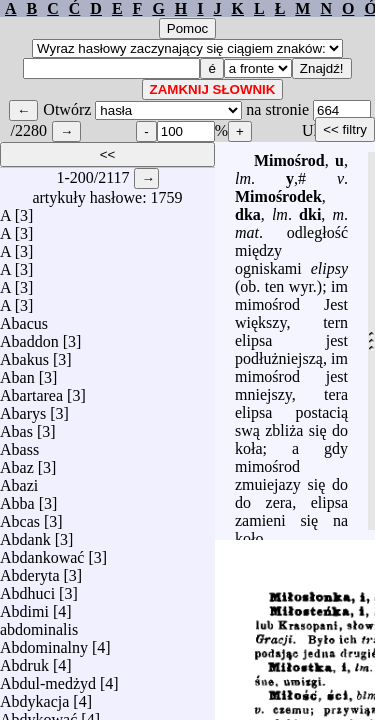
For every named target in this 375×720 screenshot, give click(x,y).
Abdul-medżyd (48, 678)
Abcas (20, 516)
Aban (17, 372)
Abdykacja (34, 696)
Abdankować (42, 552)
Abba (17, 498)
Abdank (25, 534)
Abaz (17, 462)
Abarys (23, 408)
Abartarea (31, 390)
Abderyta (30, 570)
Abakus (24, 354)
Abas (16, 426)
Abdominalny (44, 642)
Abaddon (29, 336)
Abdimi (24, 606)
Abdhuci (27, 588)
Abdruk (24, 660)
